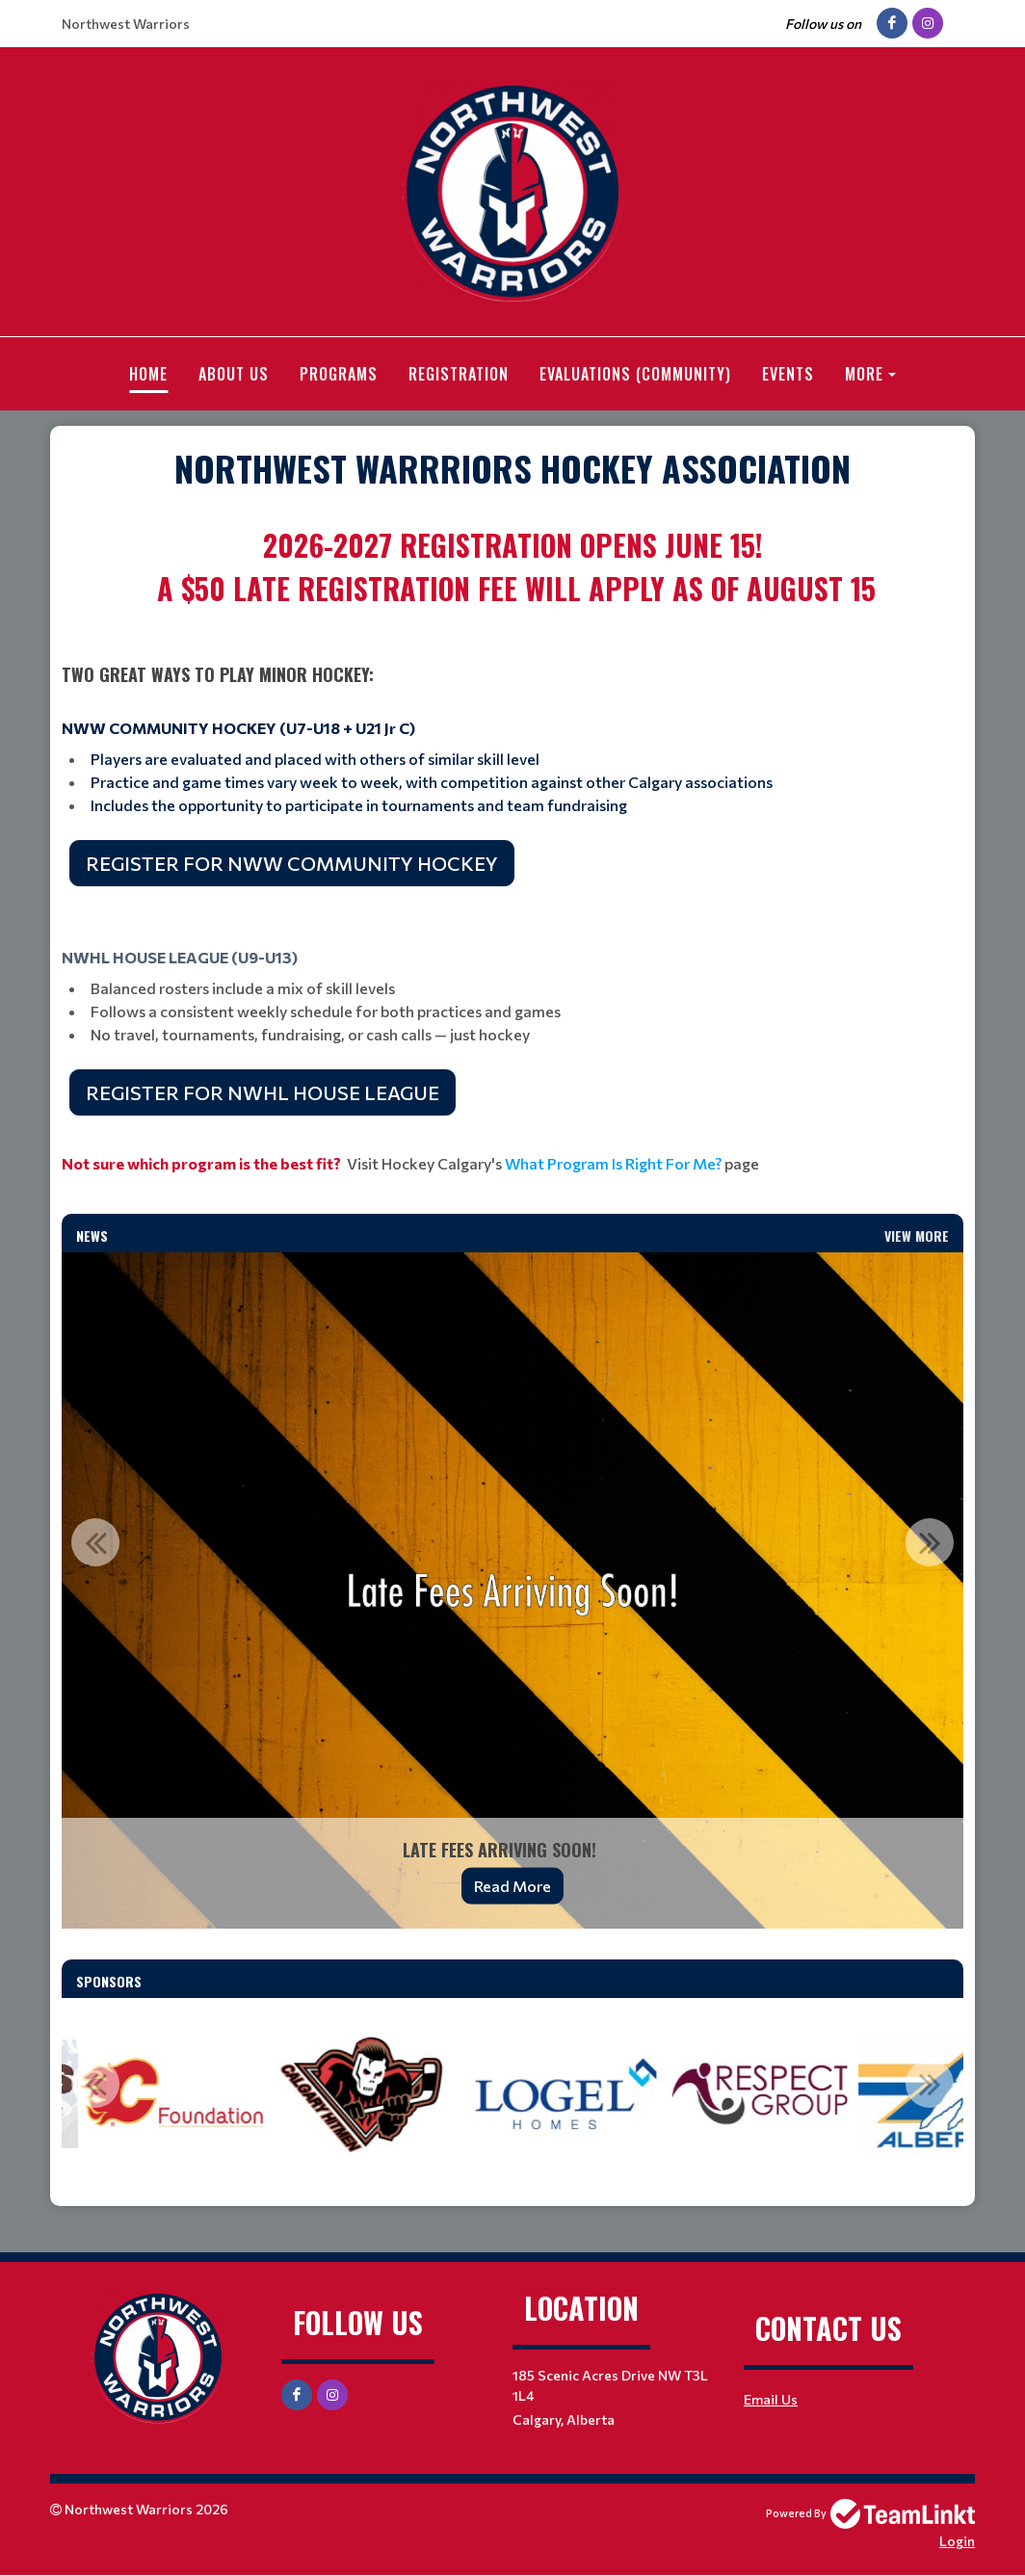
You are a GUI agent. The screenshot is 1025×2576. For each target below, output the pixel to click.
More (864, 373)
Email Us (771, 2399)
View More (916, 1235)
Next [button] (930, 1542)
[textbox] (512, 468)
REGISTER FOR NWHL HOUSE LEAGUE (262, 1092)
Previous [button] (95, 1542)
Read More (512, 1886)
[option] (512, 1590)
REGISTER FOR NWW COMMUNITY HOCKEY (292, 863)
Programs (339, 373)
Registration (458, 373)
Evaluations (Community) (635, 373)
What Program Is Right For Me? (613, 1163)
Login (957, 2541)
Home (148, 373)
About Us (233, 373)
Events (788, 373)
